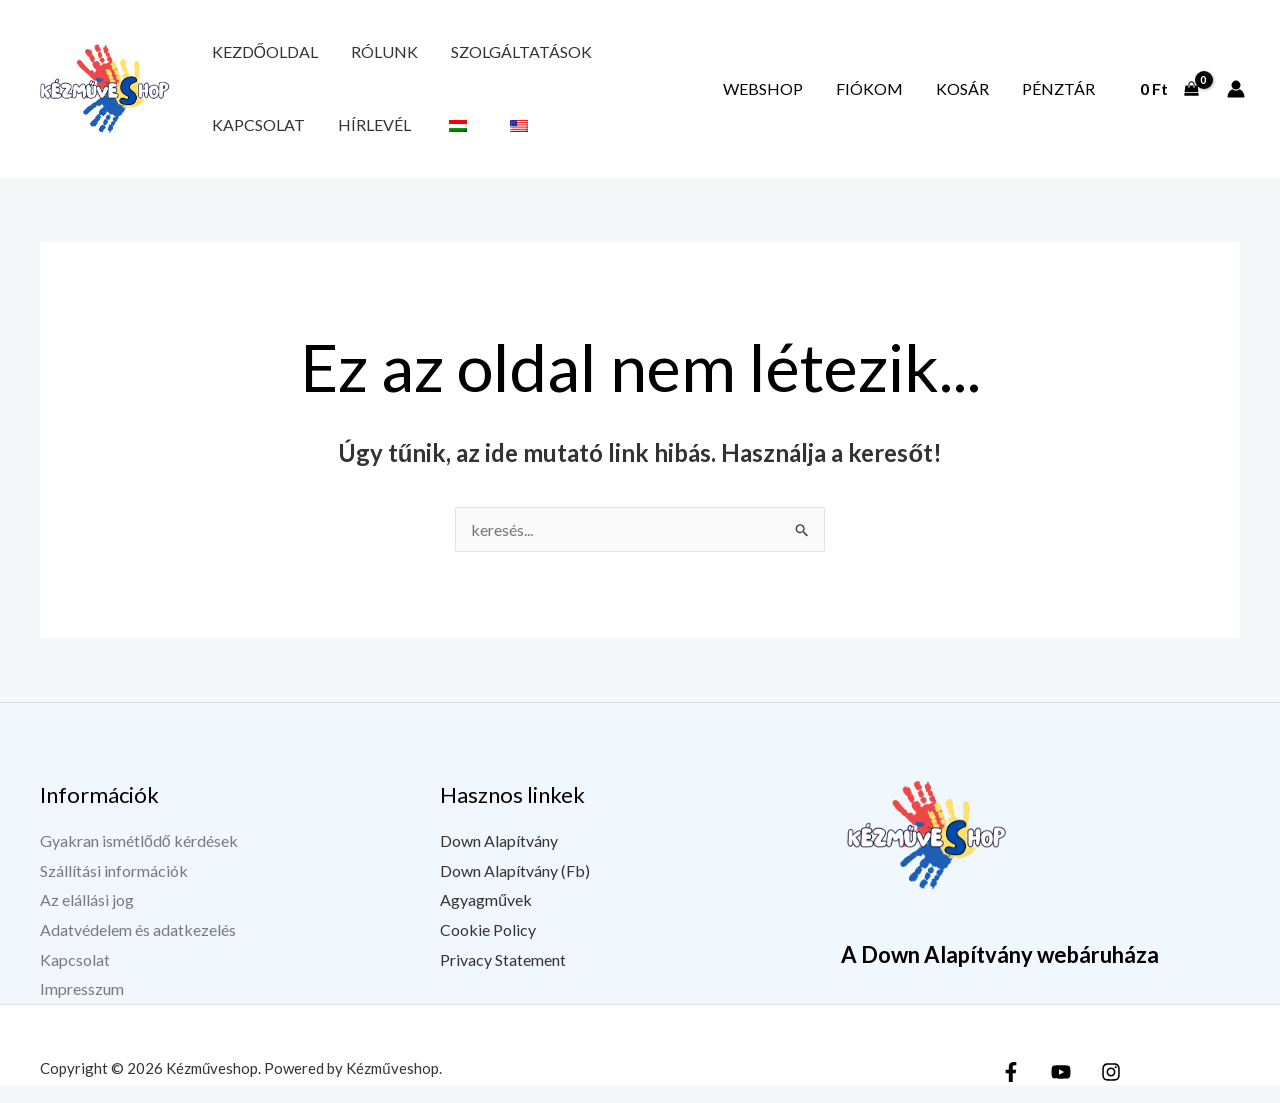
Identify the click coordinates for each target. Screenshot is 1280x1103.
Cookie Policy (488, 947)
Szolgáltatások (468, 56)
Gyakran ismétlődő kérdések (139, 858)
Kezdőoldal (254, 56)
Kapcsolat (597, 56)
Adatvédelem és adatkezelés (138, 947)
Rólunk (352, 56)
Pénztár (1068, 97)
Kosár (993, 97)
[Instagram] (1111, 1090)
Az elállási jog (87, 917)
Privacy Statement (503, 977)
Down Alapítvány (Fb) (515, 888)
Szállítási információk (114, 888)
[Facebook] (1011, 1090)
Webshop (836, 97)
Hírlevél (692, 56)
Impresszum (82, 1007)
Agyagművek (486, 917)
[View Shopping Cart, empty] (1169, 98)
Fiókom (921, 97)
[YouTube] (1061, 1090)
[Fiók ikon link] (1236, 98)
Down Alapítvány (499, 858)
